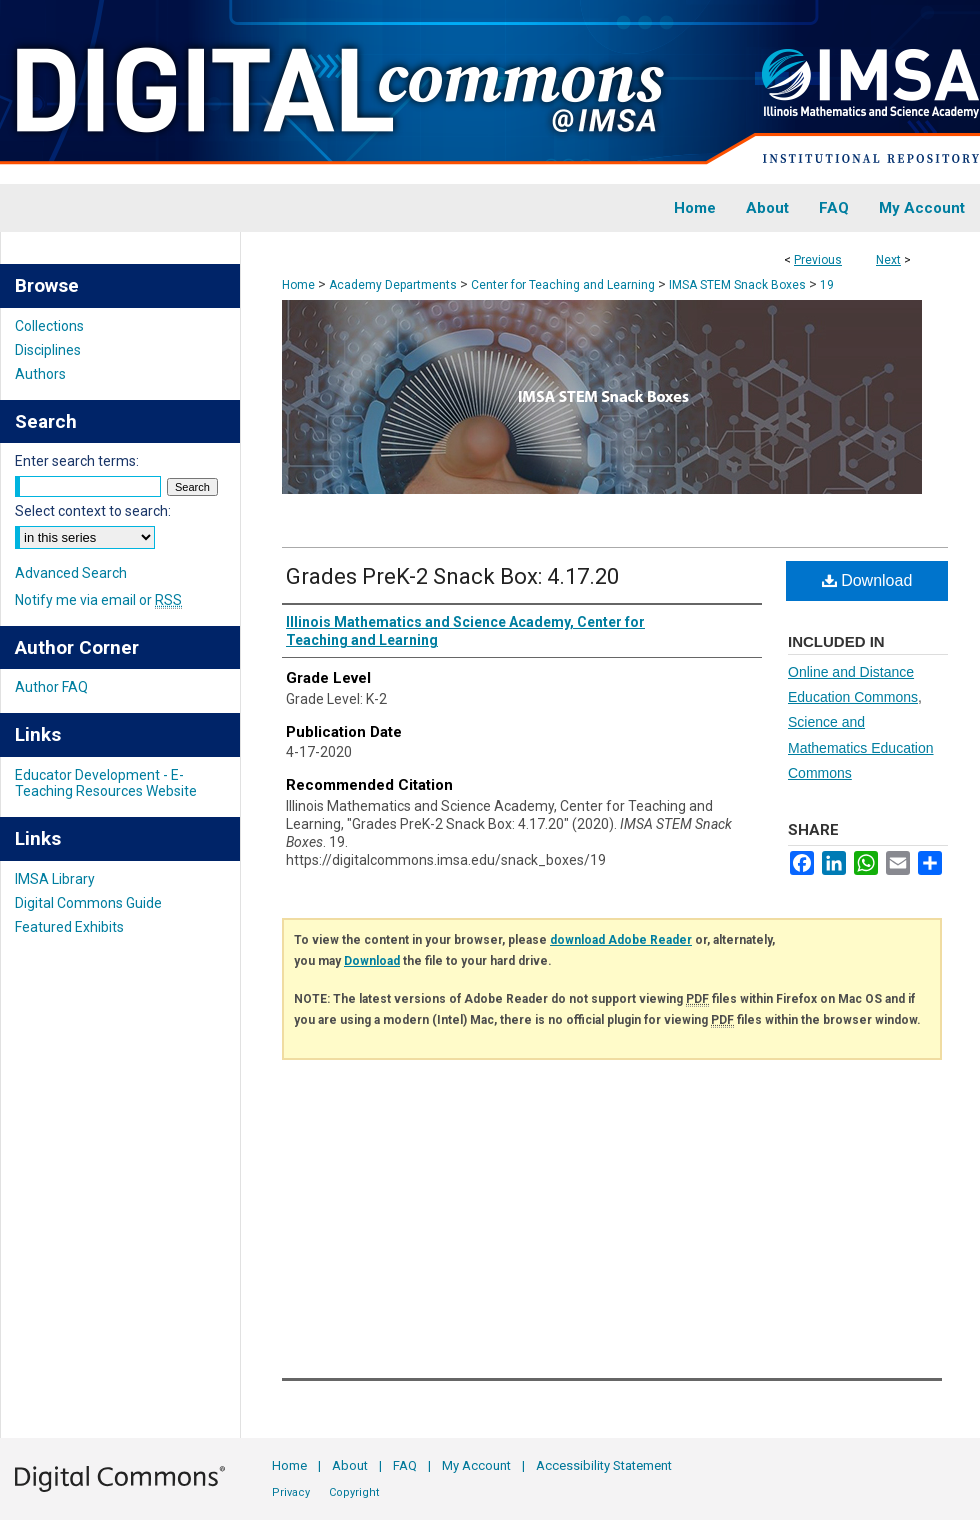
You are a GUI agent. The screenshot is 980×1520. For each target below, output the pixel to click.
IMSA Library (55, 879)
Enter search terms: (77, 461)
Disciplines (48, 350)
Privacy (291, 1492)
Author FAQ (51, 687)
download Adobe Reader (621, 940)
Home (298, 285)
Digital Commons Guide (88, 903)
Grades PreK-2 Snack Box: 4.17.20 (452, 576)
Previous (818, 260)
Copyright (354, 1492)
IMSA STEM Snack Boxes (737, 285)
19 (827, 285)
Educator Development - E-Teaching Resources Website (106, 783)
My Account (476, 1465)
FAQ (405, 1465)
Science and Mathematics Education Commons (861, 747)
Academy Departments (393, 285)
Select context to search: (93, 511)
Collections (49, 326)
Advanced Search (71, 573)
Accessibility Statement (604, 1465)
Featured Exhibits (69, 927)
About (350, 1465)
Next (888, 260)
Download (867, 580)
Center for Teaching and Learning (563, 285)
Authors (40, 374)
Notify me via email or (98, 600)
